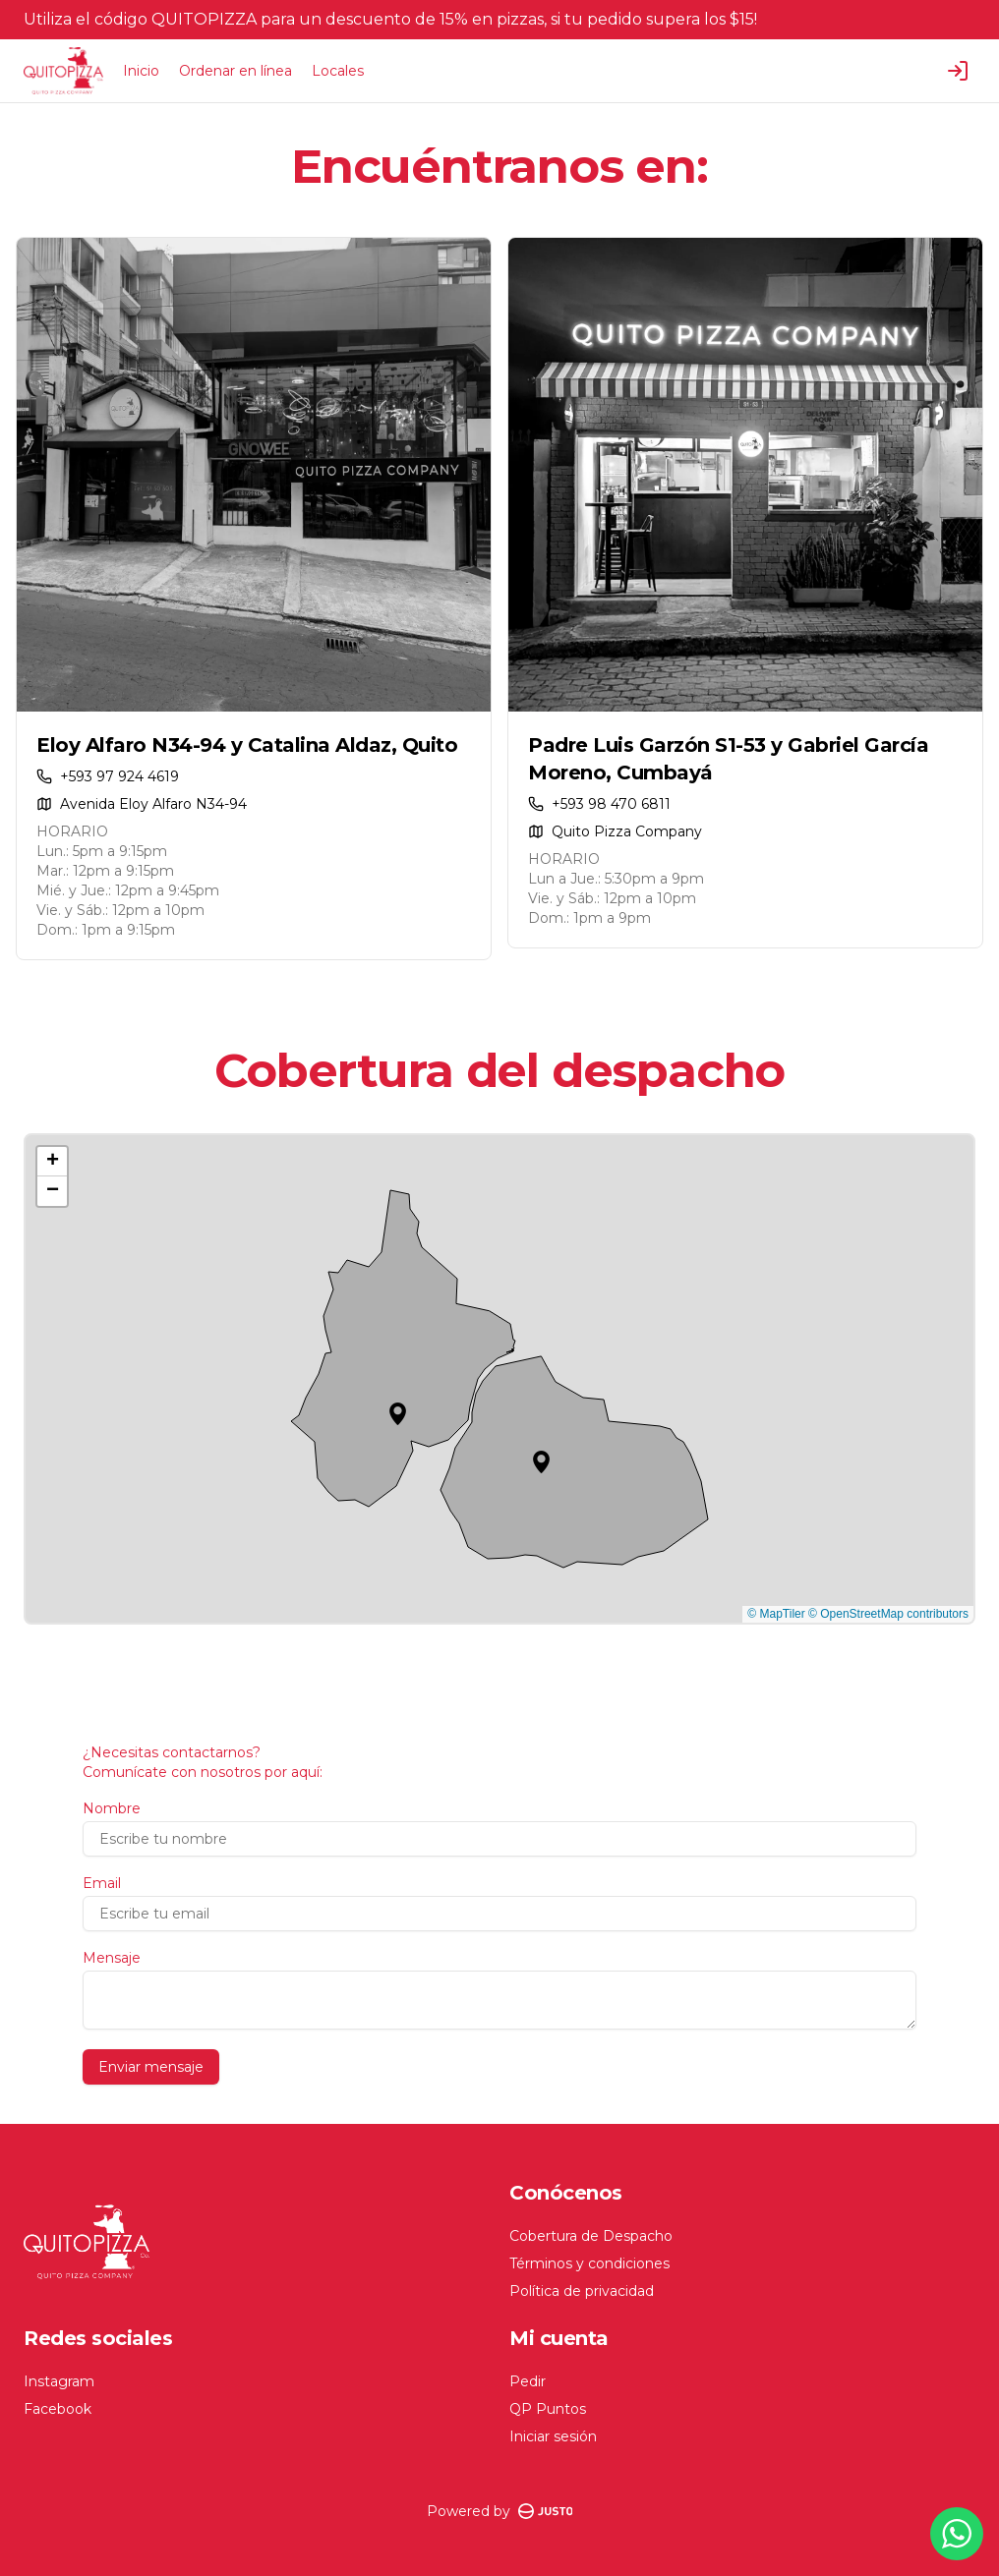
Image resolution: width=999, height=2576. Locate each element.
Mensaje (112, 1958)
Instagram (59, 2381)
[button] (397, 1414)
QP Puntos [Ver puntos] (547, 2409)
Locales (338, 71)
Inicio (141, 71)
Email (102, 1883)
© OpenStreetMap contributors (888, 1614)
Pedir (527, 2381)
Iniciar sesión (553, 2436)
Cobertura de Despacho (591, 2236)
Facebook (57, 2409)
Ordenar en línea (235, 71)
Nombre (112, 1808)
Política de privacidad (581, 2291)
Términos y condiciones (589, 2263)
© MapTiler (775, 1614)
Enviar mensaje (151, 2067)
